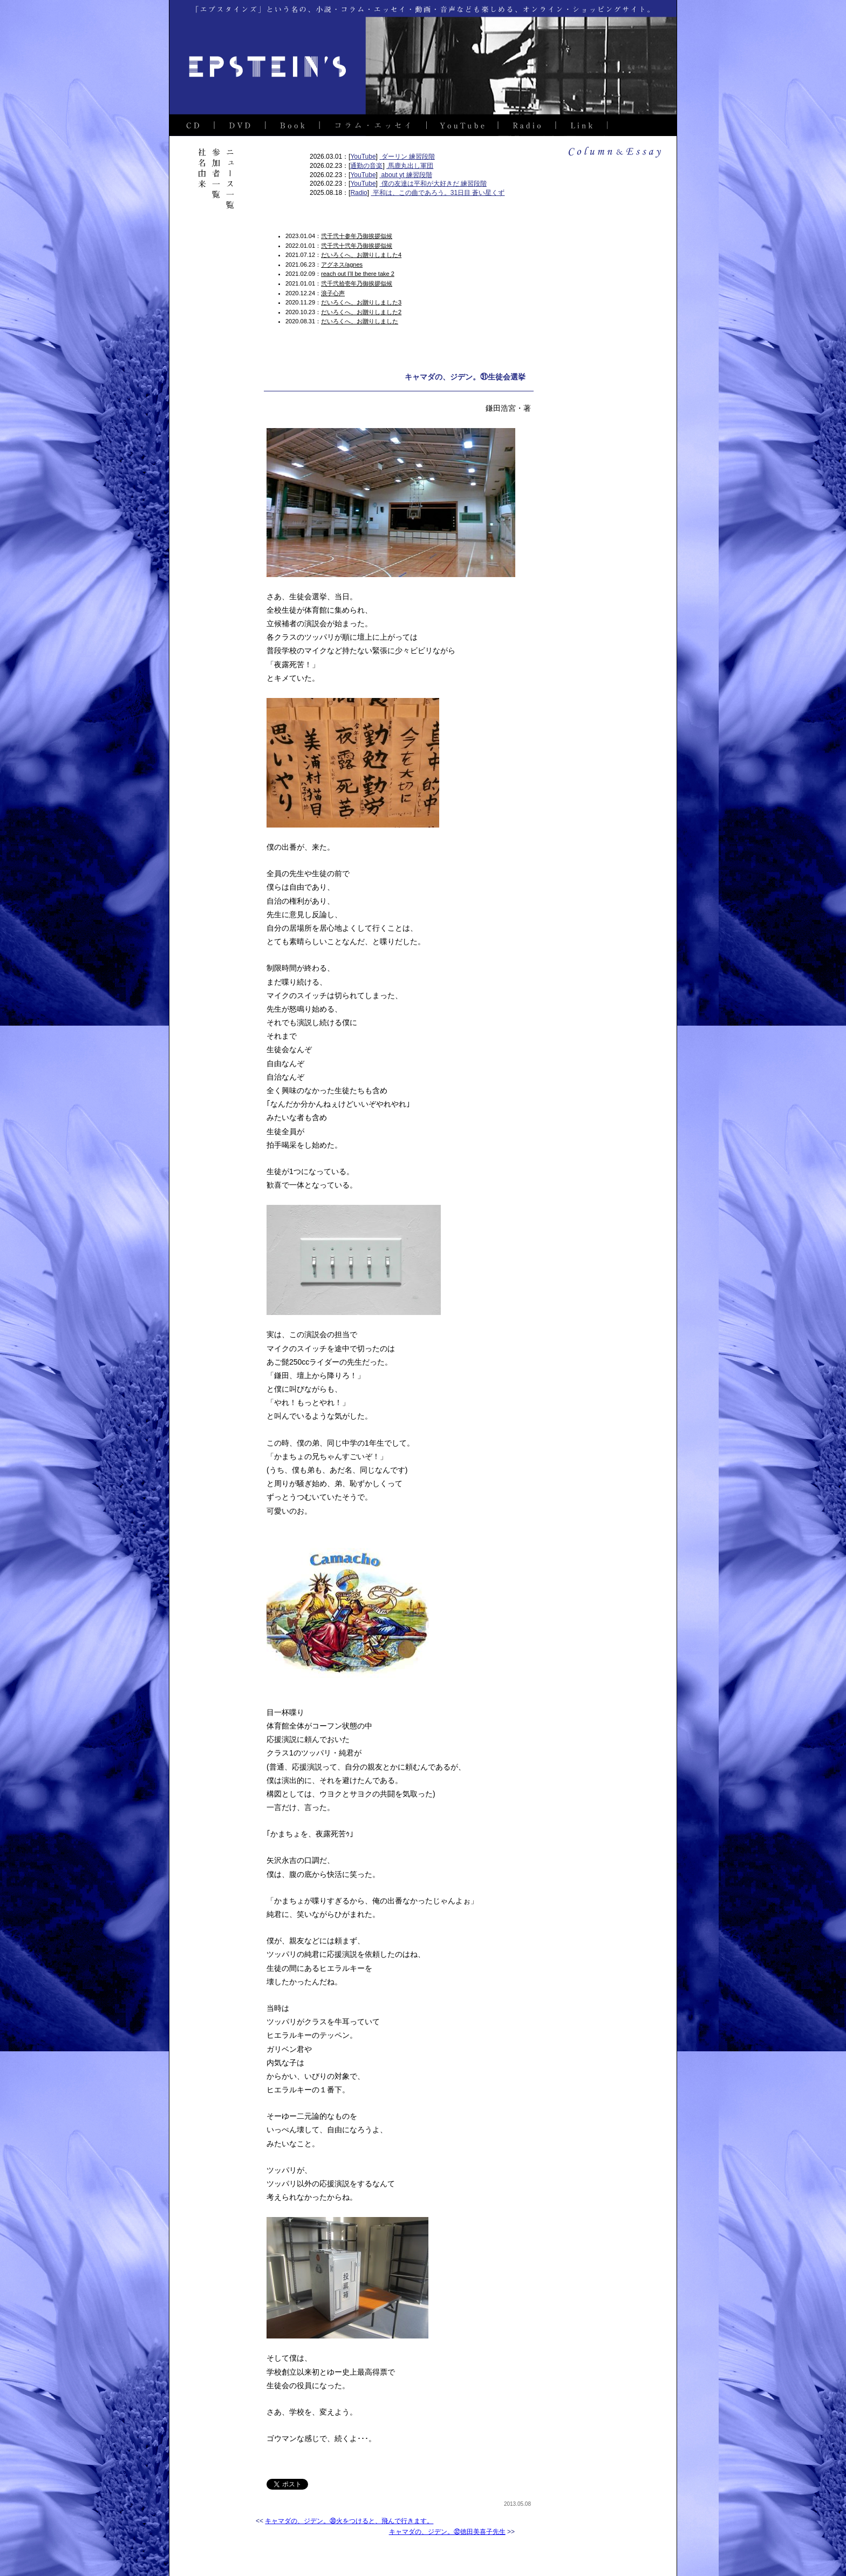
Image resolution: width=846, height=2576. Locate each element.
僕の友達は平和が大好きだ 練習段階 (433, 183)
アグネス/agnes (342, 264)
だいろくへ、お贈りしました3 (361, 302)
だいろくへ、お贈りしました (359, 321)
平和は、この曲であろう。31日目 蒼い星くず (437, 192)
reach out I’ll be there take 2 (357, 273)
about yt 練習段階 (405, 175)
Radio (358, 192)
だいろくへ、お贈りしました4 (361, 255)
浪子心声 (333, 293)
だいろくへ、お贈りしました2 (361, 312)
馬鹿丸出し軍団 (409, 166)
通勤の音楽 (366, 166)
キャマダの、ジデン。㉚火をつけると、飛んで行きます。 (349, 2521)
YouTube (363, 156)
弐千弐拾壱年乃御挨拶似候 (356, 283)
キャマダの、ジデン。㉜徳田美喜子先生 (447, 2532)
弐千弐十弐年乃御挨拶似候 (356, 245)
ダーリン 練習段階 (407, 156)
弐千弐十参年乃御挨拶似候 (356, 236)
